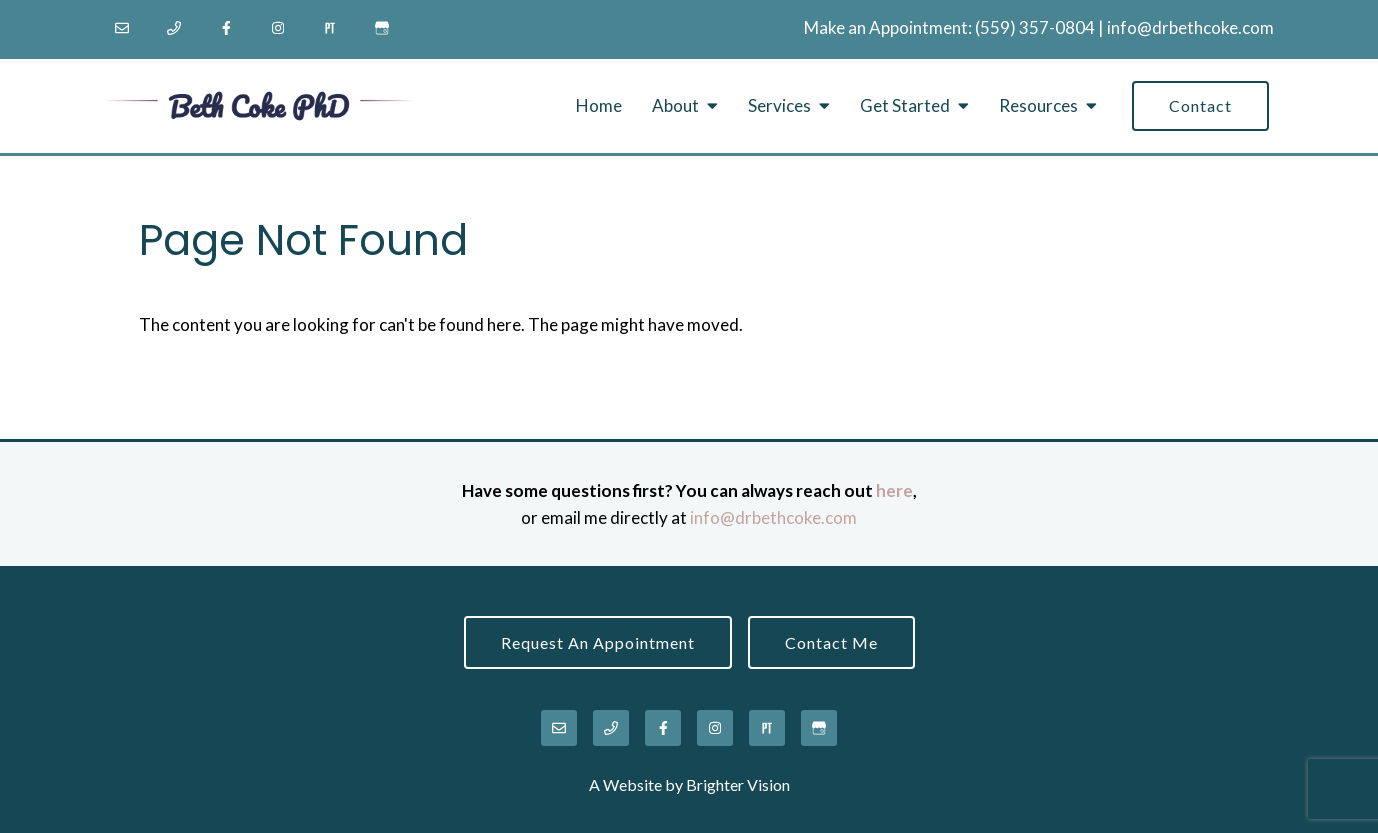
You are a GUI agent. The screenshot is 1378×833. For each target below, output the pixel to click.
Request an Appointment (598, 642)
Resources (1038, 106)
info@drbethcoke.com (1190, 27)
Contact (1200, 105)
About (675, 106)
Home (599, 106)
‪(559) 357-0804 (1035, 27)
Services (779, 106)
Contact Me (831, 642)
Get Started (905, 106)
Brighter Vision (738, 784)
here (894, 490)
